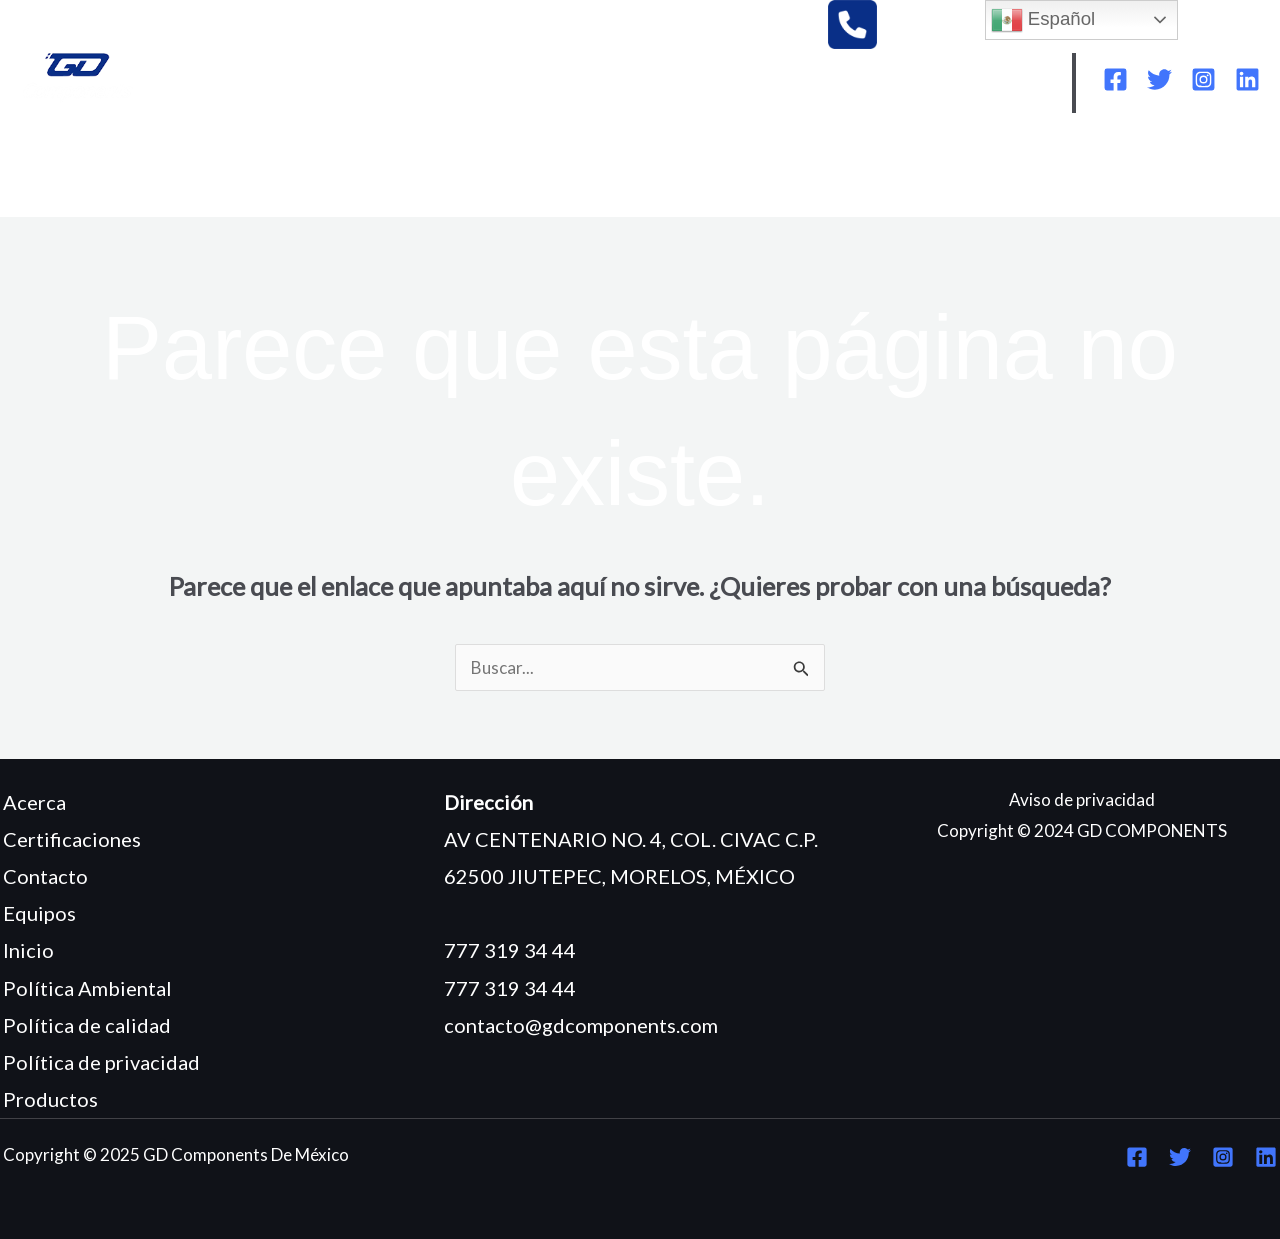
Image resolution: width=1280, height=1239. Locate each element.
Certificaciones (72, 839)
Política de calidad (87, 1025)
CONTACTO (86, 201)
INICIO (64, 171)
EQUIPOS (345, 171)
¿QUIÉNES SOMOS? (199, 171)
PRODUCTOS (469, 171)
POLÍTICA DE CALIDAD (1040, 171)
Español (1043, 20)
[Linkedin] (1247, 79)
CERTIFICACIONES (630, 171)
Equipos (39, 913)
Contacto (45, 876)
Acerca (34, 802)
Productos (50, 1099)
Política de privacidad (101, 1062)
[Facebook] (1115, 79)
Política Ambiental (87, 988)
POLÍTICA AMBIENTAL (828, 171)
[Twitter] (1159, 79)
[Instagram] (1203, 79)
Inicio (28, 950)
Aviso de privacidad (1082, 799)
